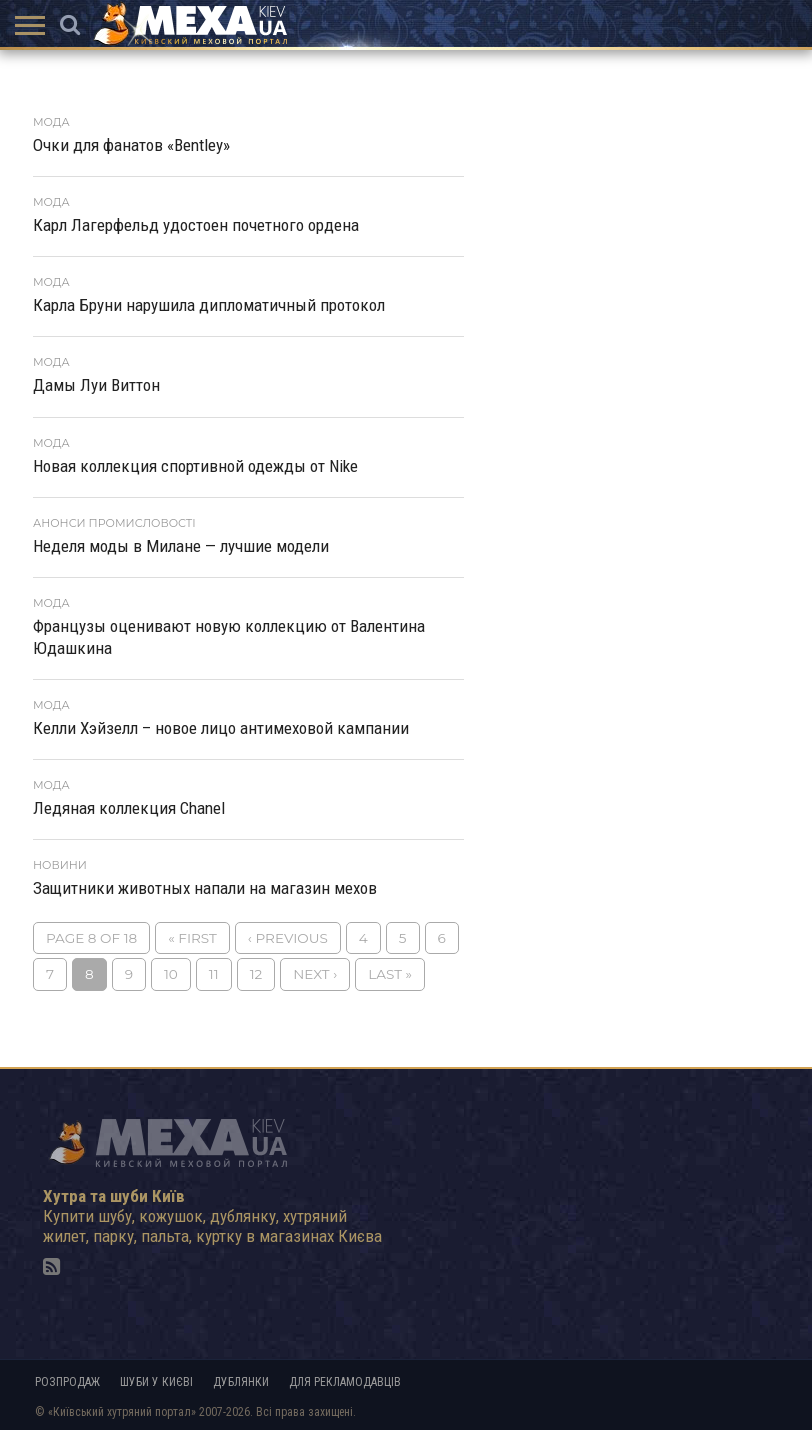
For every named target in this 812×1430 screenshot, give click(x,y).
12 (256, 974)
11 (214, 974)
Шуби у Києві (156, 1382)
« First (192, 938)
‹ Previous (288, 938)
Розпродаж (67, 1382)
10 (171, 974)
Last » (390, 974)
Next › (315, 974)
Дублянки (241, 1382)
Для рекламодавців (345, 1382)
